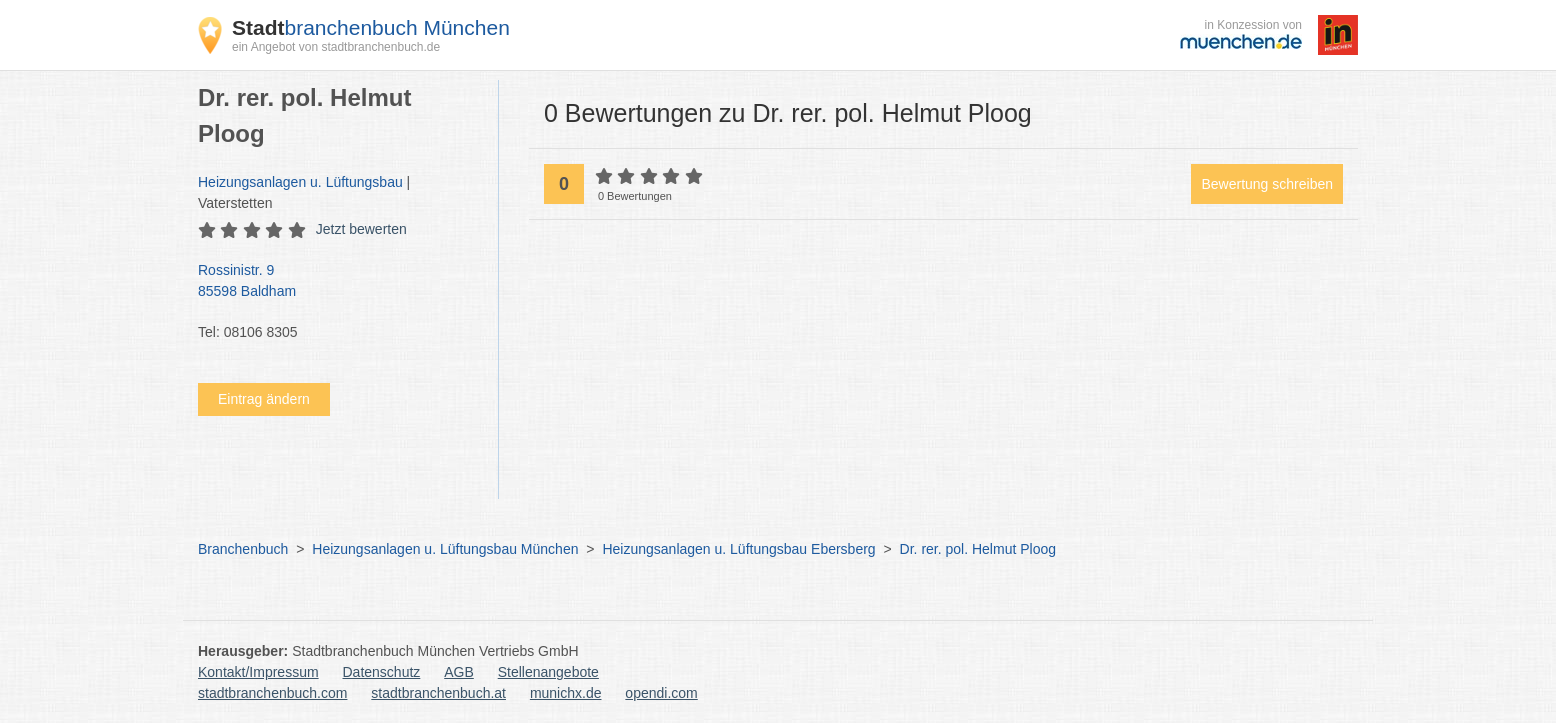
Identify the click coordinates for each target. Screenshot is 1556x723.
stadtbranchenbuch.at (438, 693)
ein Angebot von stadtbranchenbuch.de (336, 47)
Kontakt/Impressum (258, 672)
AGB (459, 672)
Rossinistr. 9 (338, 282)
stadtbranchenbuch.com (272, 693)
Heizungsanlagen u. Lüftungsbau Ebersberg (738, 549)
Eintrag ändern (264, 399)
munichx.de (566, 693)
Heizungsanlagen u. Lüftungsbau (300, 182)
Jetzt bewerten (361, 229)
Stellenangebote (548, 672)
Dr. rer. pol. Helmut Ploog (978, 549)
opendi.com (661, 693)
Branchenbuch (243, 549)
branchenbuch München (371, 27)
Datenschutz (382, 672)
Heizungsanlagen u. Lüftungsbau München (445, 549)
